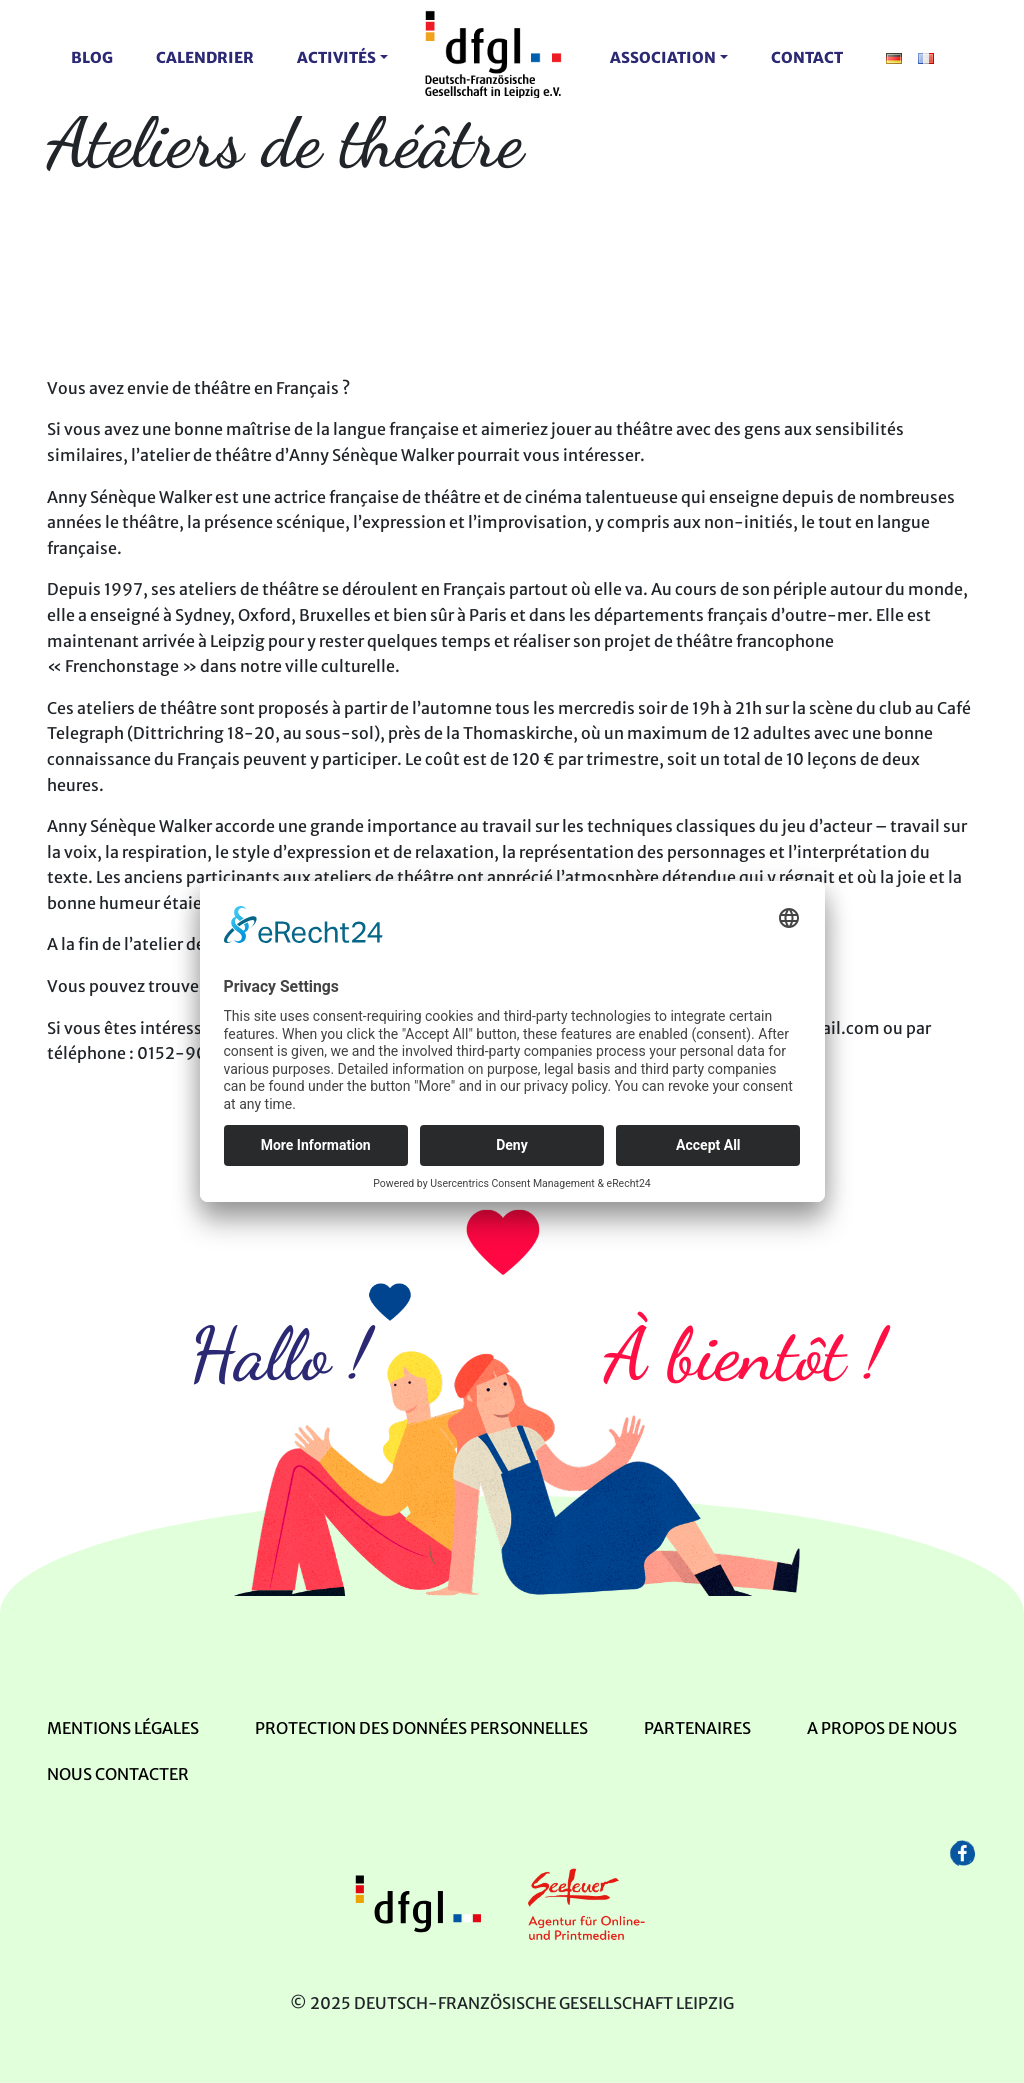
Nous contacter (118, 1774)
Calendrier (205, 57)
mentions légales (123, 1728)
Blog (92, 57)
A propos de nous (882, 1728)
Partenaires (697, 1728)
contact (807, 57)
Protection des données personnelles (421, 1728)
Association (663, 57)
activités (336, 57)
